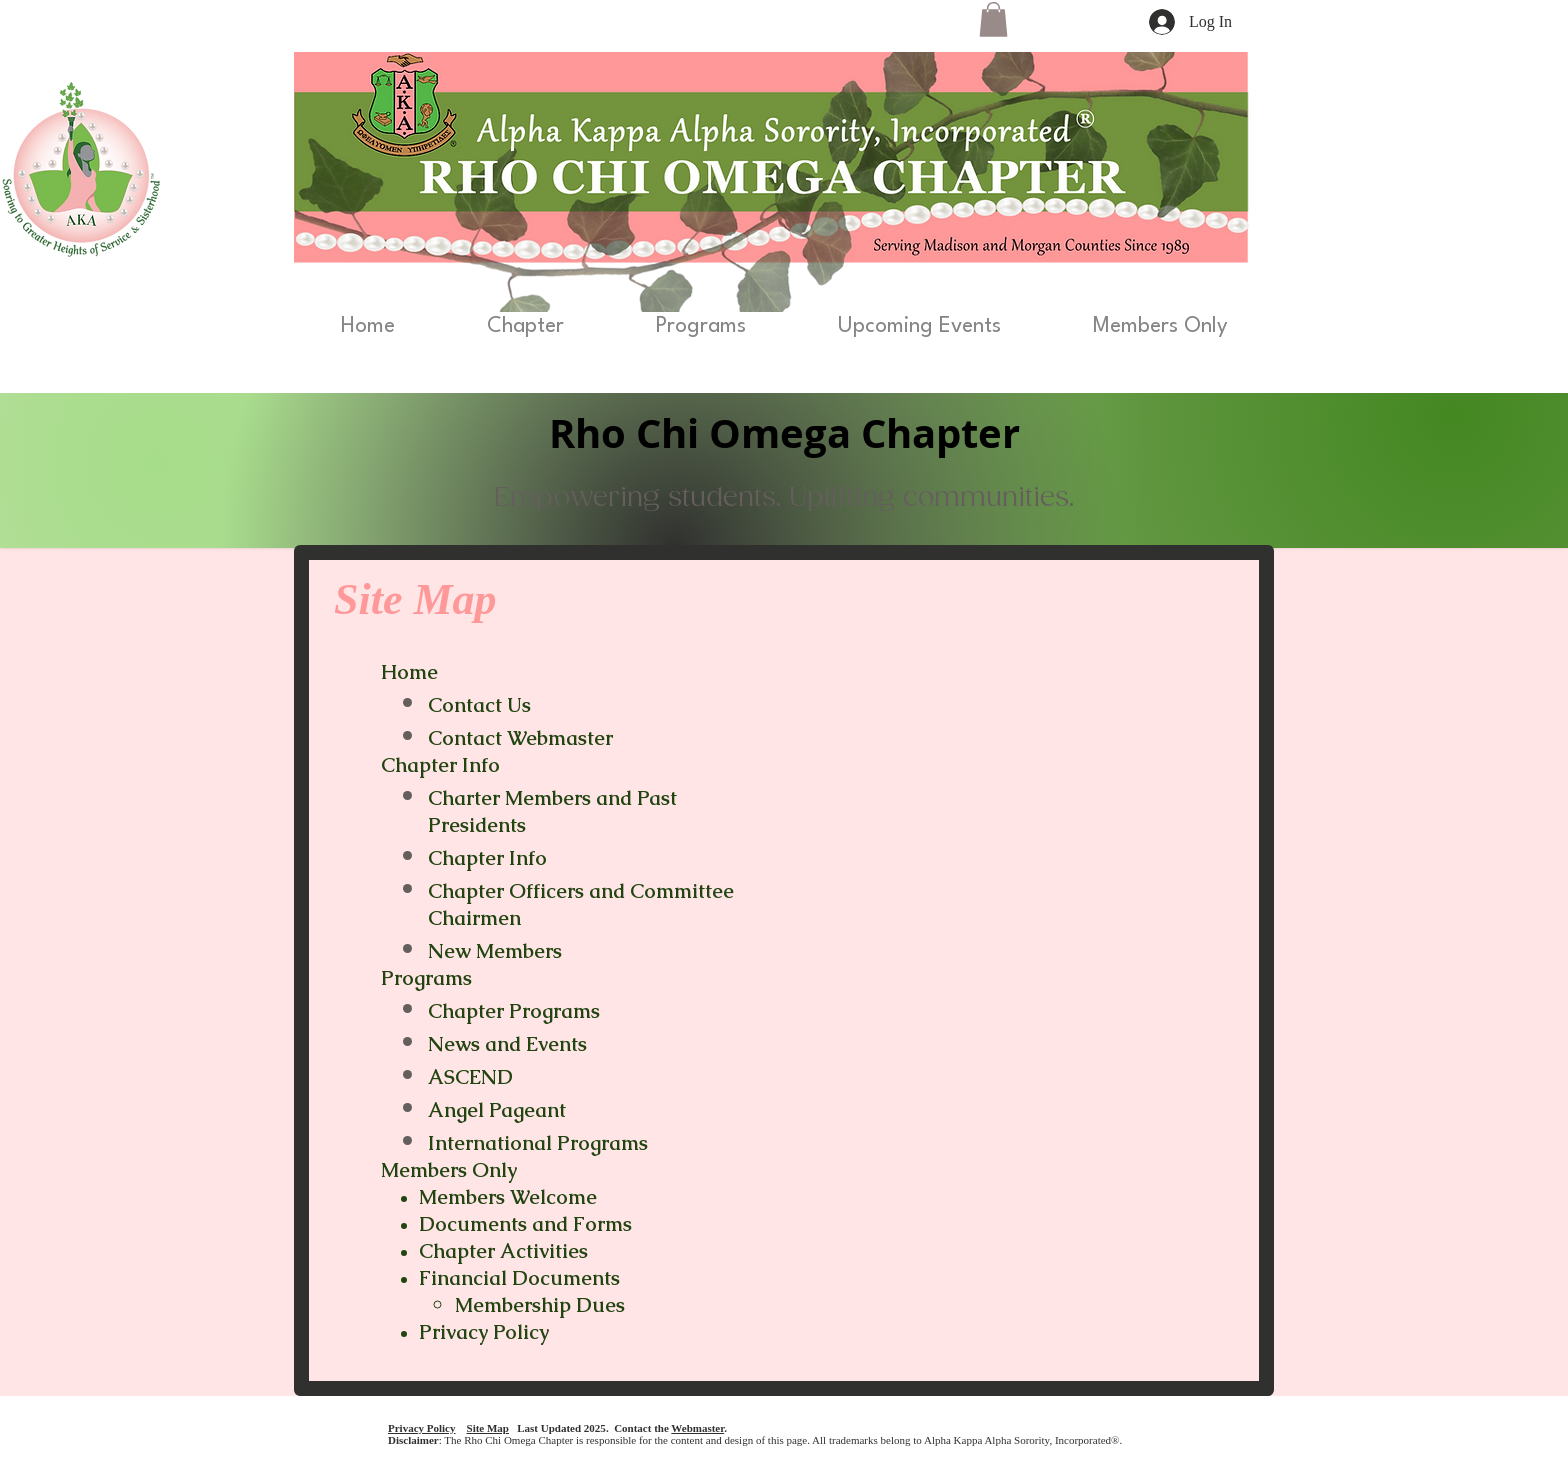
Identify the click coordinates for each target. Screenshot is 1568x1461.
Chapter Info (487, 858)
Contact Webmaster (520, 738)
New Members (495, 951)
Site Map (488, 1428)
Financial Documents (519, 1278)
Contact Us (479, 705)
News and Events (507, 1044)
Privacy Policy (484, 1332)
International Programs (538, 1143)
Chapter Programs (516, 1011)
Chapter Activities (503, 1251)
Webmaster (697, 1428)
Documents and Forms (525, 1224)
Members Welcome (508, 1197)
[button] (993, 19)
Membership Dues (540, 1305)
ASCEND (470, 1077)
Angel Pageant (497, 1110)
